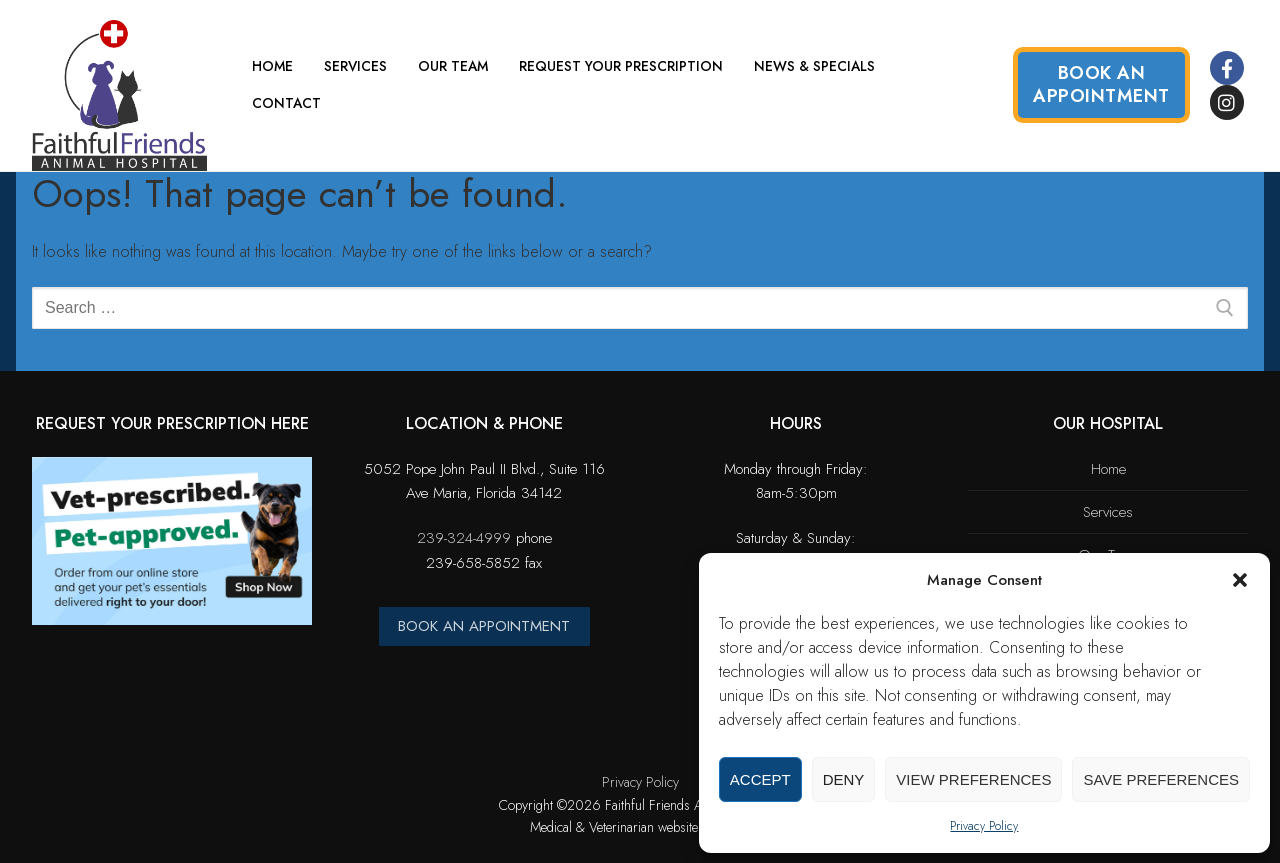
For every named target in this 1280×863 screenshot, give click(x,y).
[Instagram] (1227, 102)
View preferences (973, 779)
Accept (760, 779)
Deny (844, 779)
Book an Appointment (1101, 84)
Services (1108, 512)
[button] (1240, 580)
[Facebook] (1227, 68)
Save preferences (1161, 779)
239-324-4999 (464, 538)
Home (1108, 469)
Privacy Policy (984, 826)
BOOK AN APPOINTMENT (484, 626)
